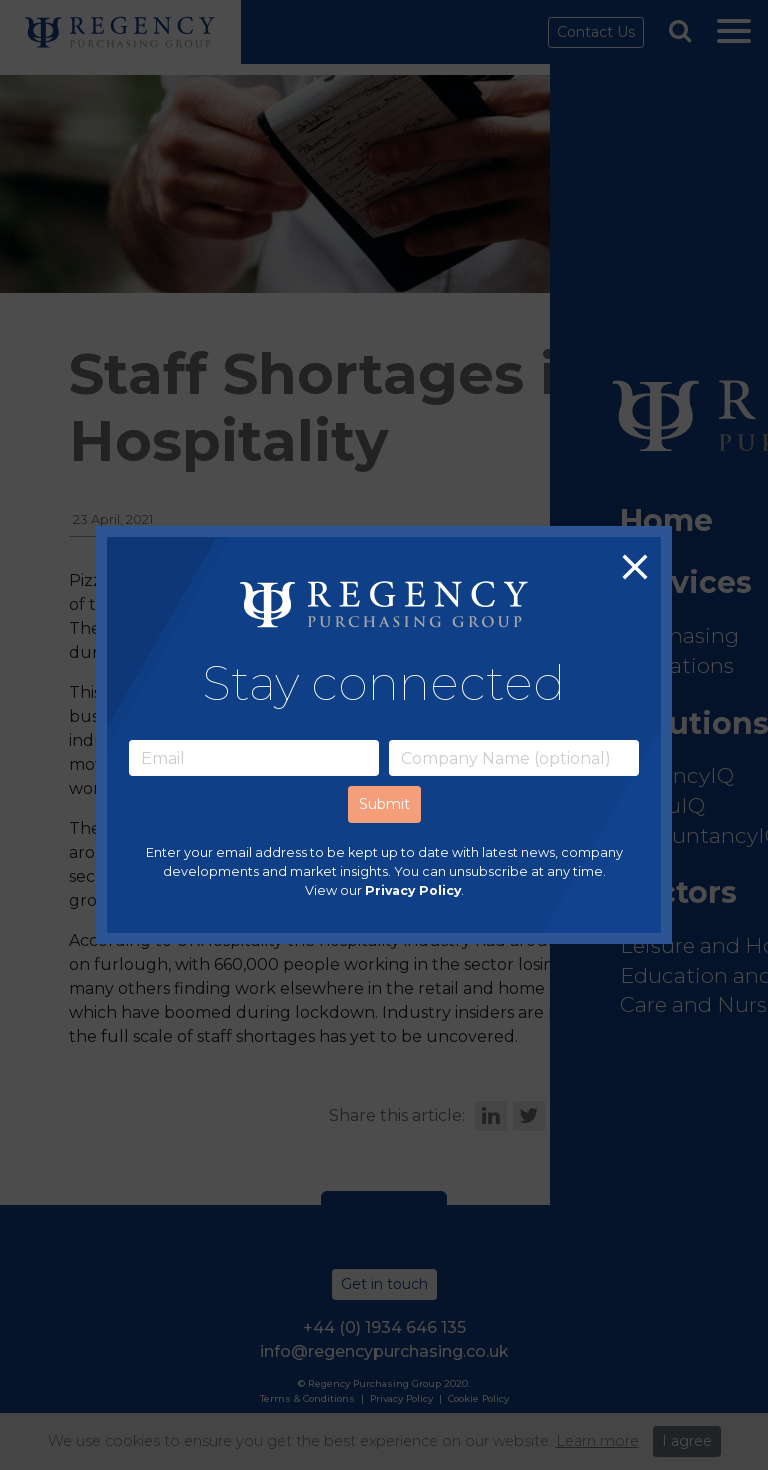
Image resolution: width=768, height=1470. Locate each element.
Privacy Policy (412, 891)
